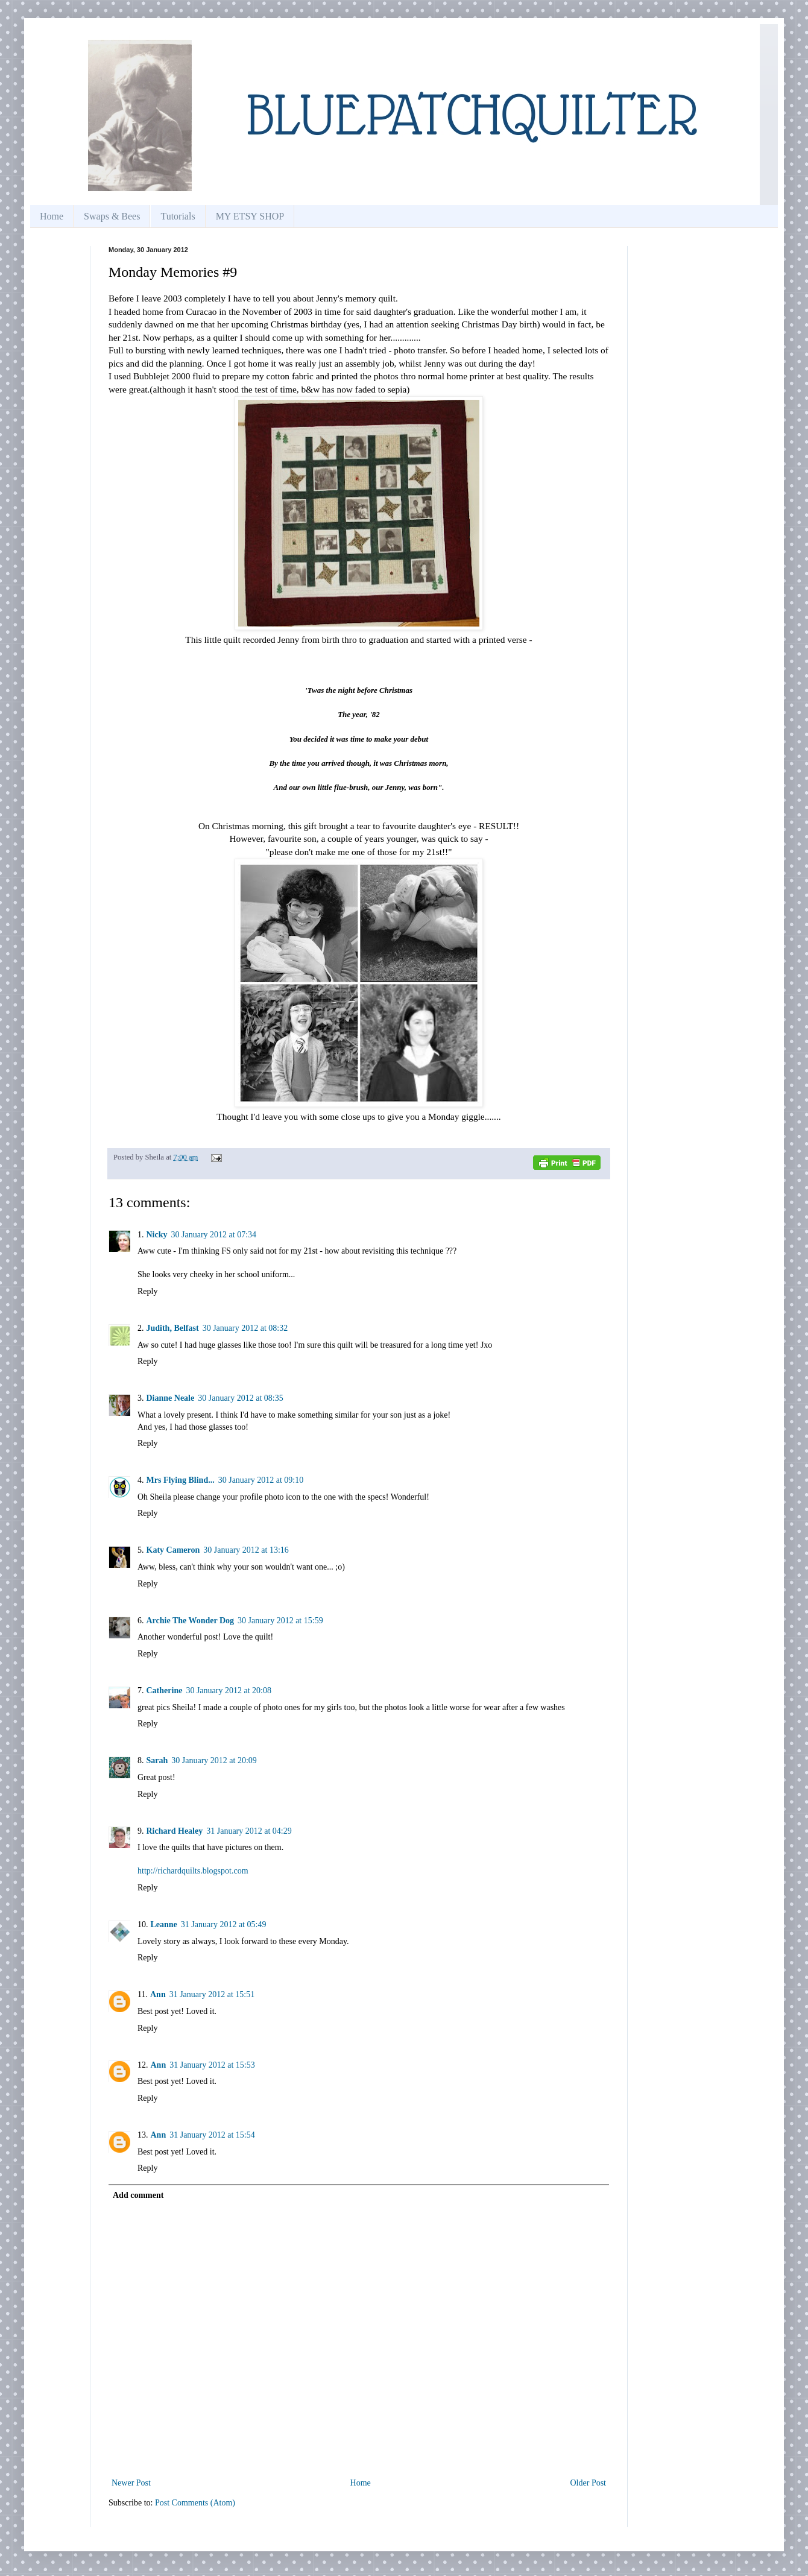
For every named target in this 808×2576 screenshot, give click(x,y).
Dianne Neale (171, 1398)
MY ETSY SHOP (250, 216)
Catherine (165, 1690)
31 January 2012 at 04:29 (249, 1831)
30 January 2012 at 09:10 (261, 1480)
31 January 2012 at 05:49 (224, 1924)
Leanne (164, 1924)
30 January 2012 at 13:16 (246, 1550)
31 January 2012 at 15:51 (212, 1994)
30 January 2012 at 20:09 (214, 1760)
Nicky (157, 1234)
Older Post (588, 2482)
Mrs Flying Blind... (181, 1480)
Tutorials (177, 216)
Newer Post (131, 2482)
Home (51, 216)
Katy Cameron (173, 1550)
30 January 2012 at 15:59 (280, 1620)
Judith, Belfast (173, 1328)
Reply (147, 1291)
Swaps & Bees (112, 216)
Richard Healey (175, 1831)
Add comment (138, 2195)
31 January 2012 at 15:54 (212, 2134)
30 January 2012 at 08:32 (245, 1328)
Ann (158, 1994)
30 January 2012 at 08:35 (240, 1398)
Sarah (157, 1760)
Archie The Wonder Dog (191, 1620)
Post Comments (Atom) (195, 2502)
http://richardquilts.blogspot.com (192, 1870)
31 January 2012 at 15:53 (212, 2064)
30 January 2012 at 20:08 (228, 1690)
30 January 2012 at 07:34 (214, 1234)
